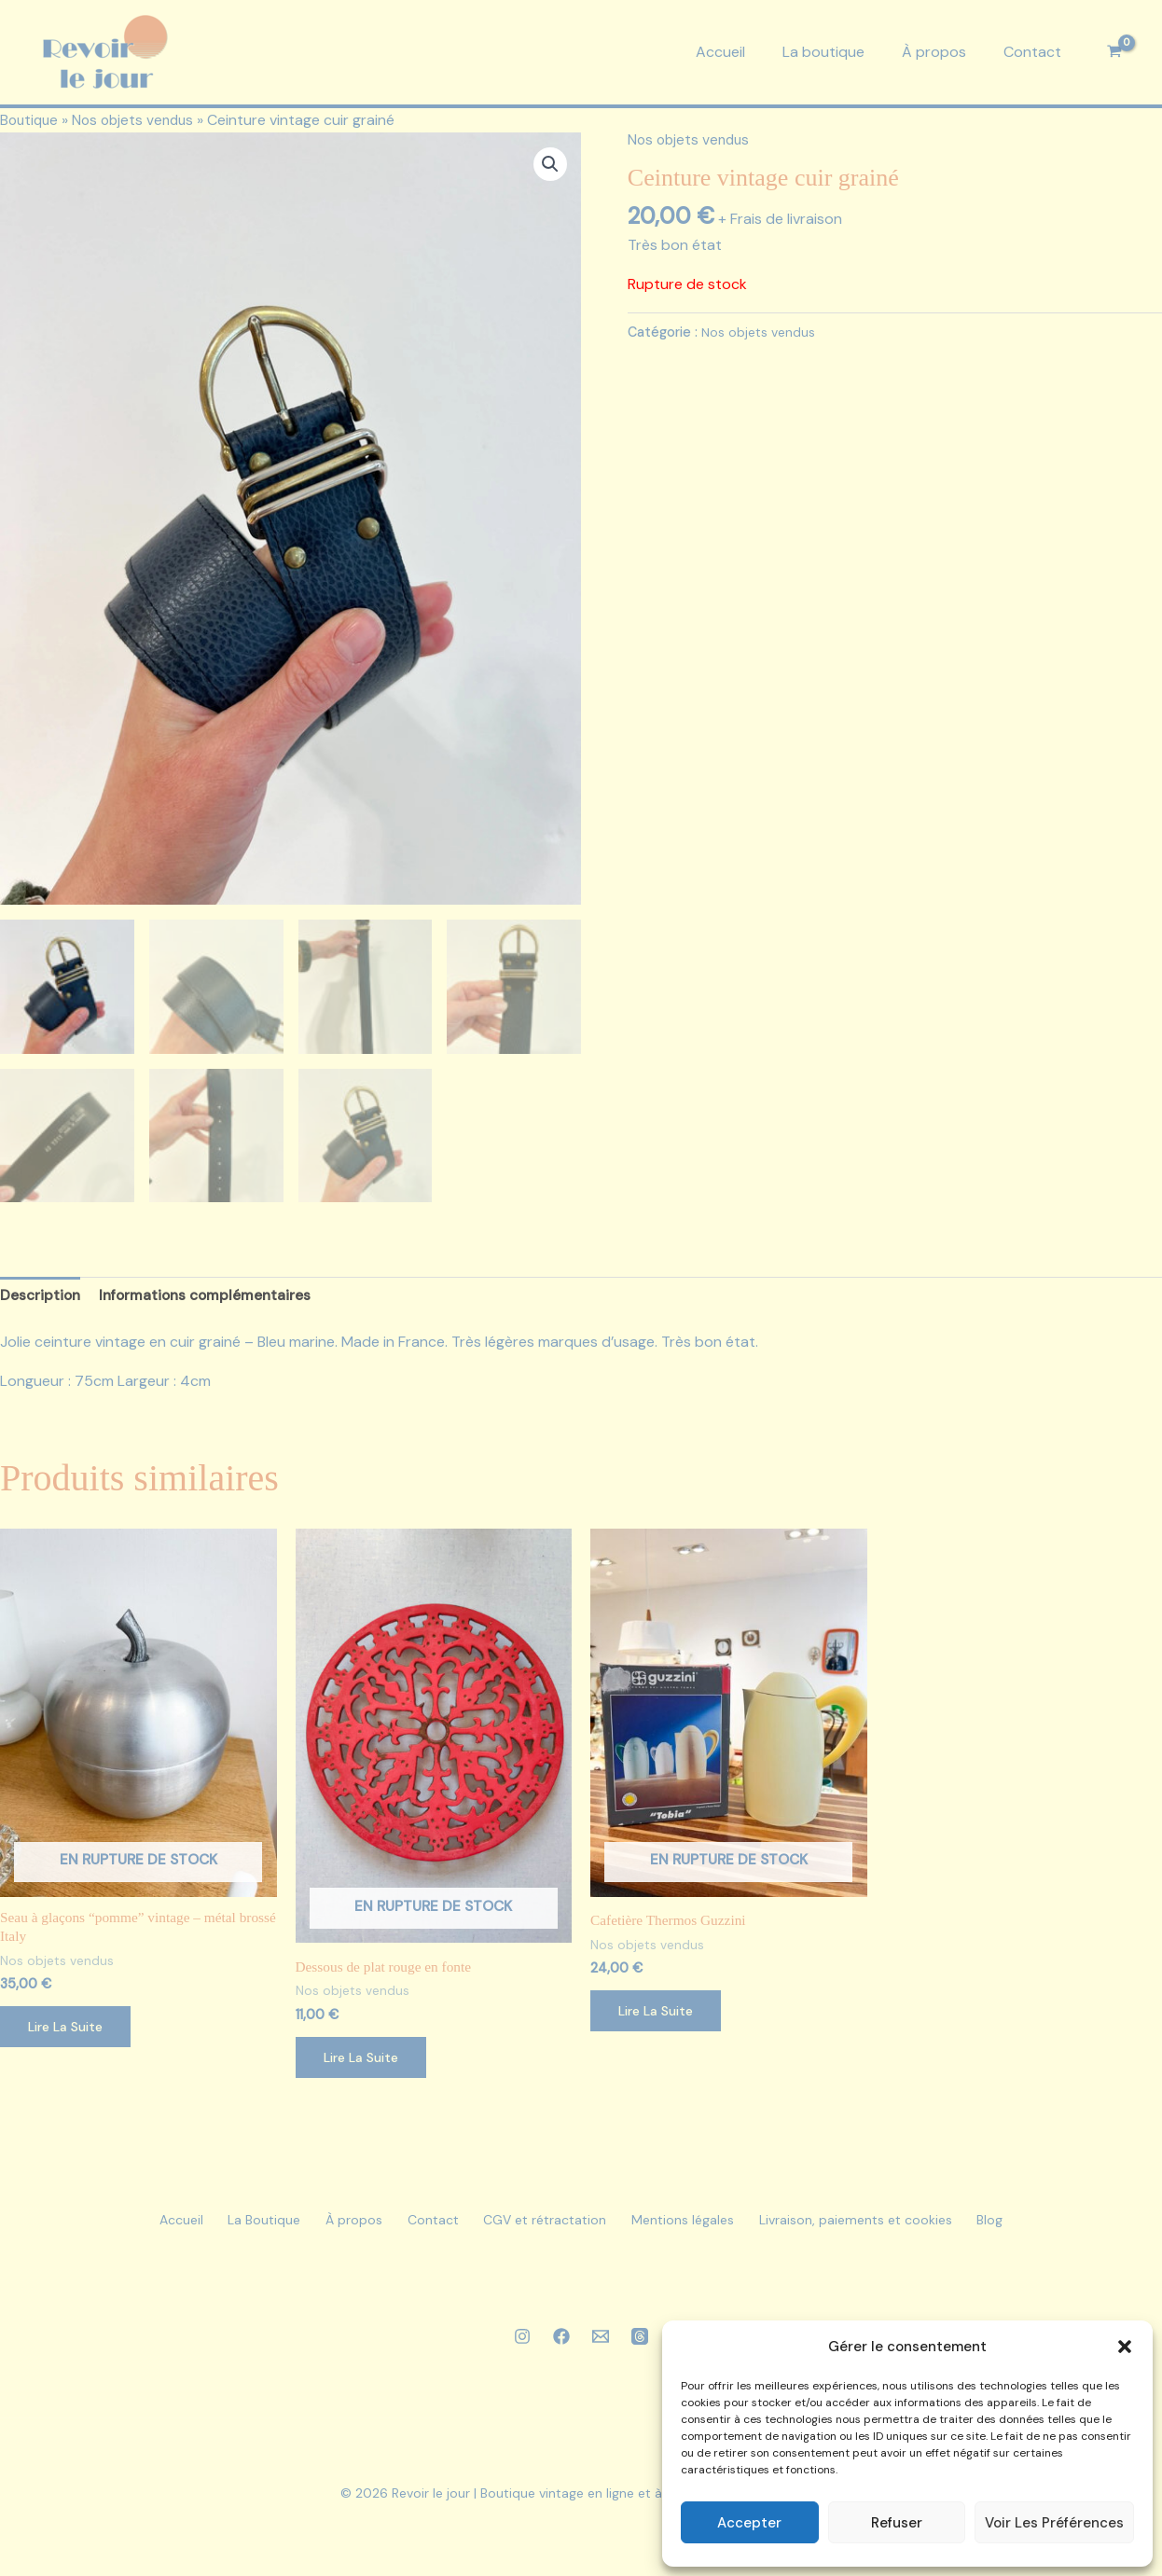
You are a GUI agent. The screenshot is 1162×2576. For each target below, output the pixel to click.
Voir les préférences (1054, 2523)
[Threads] (639, 2343)
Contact (1032, 52)
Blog (1033, 2228)
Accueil (720, 52)
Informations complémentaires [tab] (211, 1299)
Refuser (896, 2523)
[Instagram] (522, 2343)
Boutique (31, 120)
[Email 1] (600, 2343)
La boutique (823, 52)
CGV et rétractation (551, 2228)
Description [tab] (41, 1299)
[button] (1124, 2346)
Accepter (749, 2523)
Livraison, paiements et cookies (886, 2228)
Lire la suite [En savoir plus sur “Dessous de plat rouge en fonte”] (365, 2064)
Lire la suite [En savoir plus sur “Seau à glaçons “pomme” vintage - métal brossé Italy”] (69, 2034)
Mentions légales (701, 2228)
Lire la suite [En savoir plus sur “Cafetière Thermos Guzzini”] (659, 2017)
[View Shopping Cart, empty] (1114, 52)
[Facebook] (561, 2343)
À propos (934, 52)
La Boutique (233, 2228)
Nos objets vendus (139, 120)
